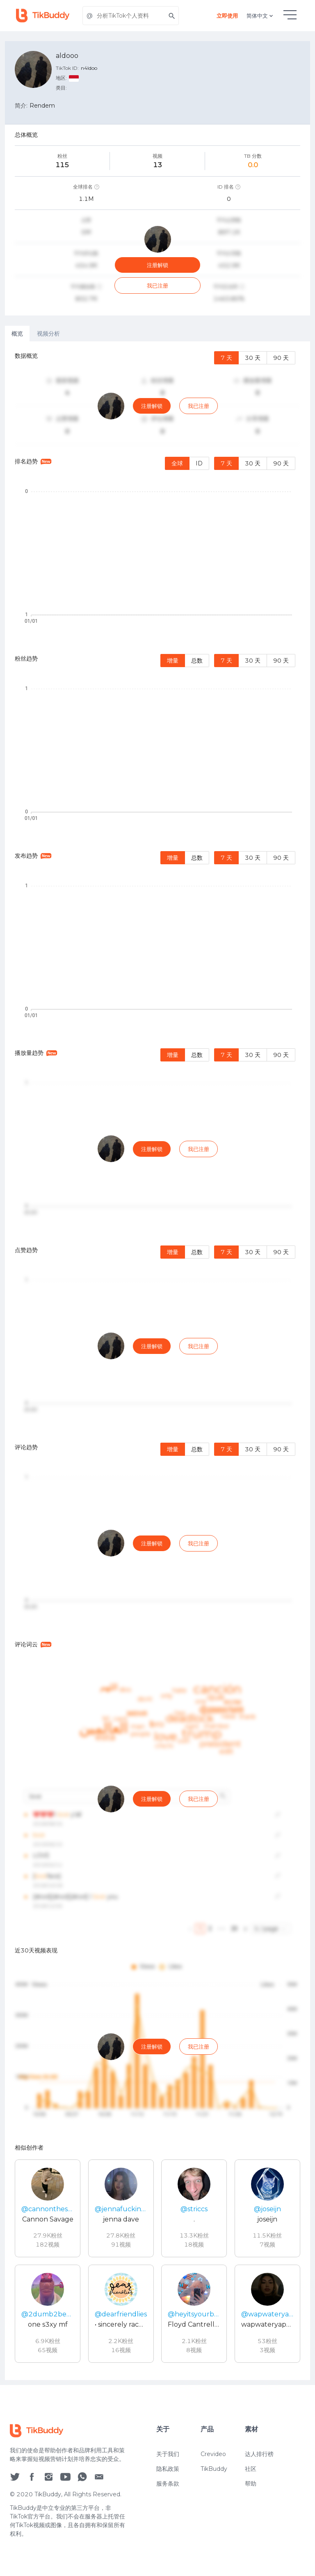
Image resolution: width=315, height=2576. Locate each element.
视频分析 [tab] (48, 333)
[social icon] (15, 2476)
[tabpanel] (157, 1360)
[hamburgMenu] (290, 15)
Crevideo (213, 2454)
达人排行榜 (259, 2454)
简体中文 (260, 16)
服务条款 (167, 2483)
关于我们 (167, 2454)
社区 (250, 2468)
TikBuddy (214, 2468)
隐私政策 (167, 2468)
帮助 (250, 2483)
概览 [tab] (17, 333)
